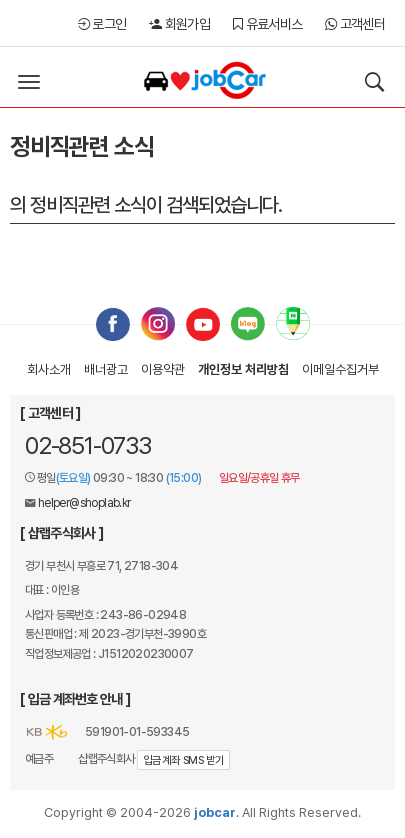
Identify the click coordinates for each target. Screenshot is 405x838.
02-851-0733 (88, 445)
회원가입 (179, 24)
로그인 (102, 24)
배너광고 (106, 369)
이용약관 (163, 369)
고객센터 (355, 24)
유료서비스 (267, 24)
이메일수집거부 (340, 369)
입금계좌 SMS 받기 (183, 760)
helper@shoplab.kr (84, 503)
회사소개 (49, 369)
